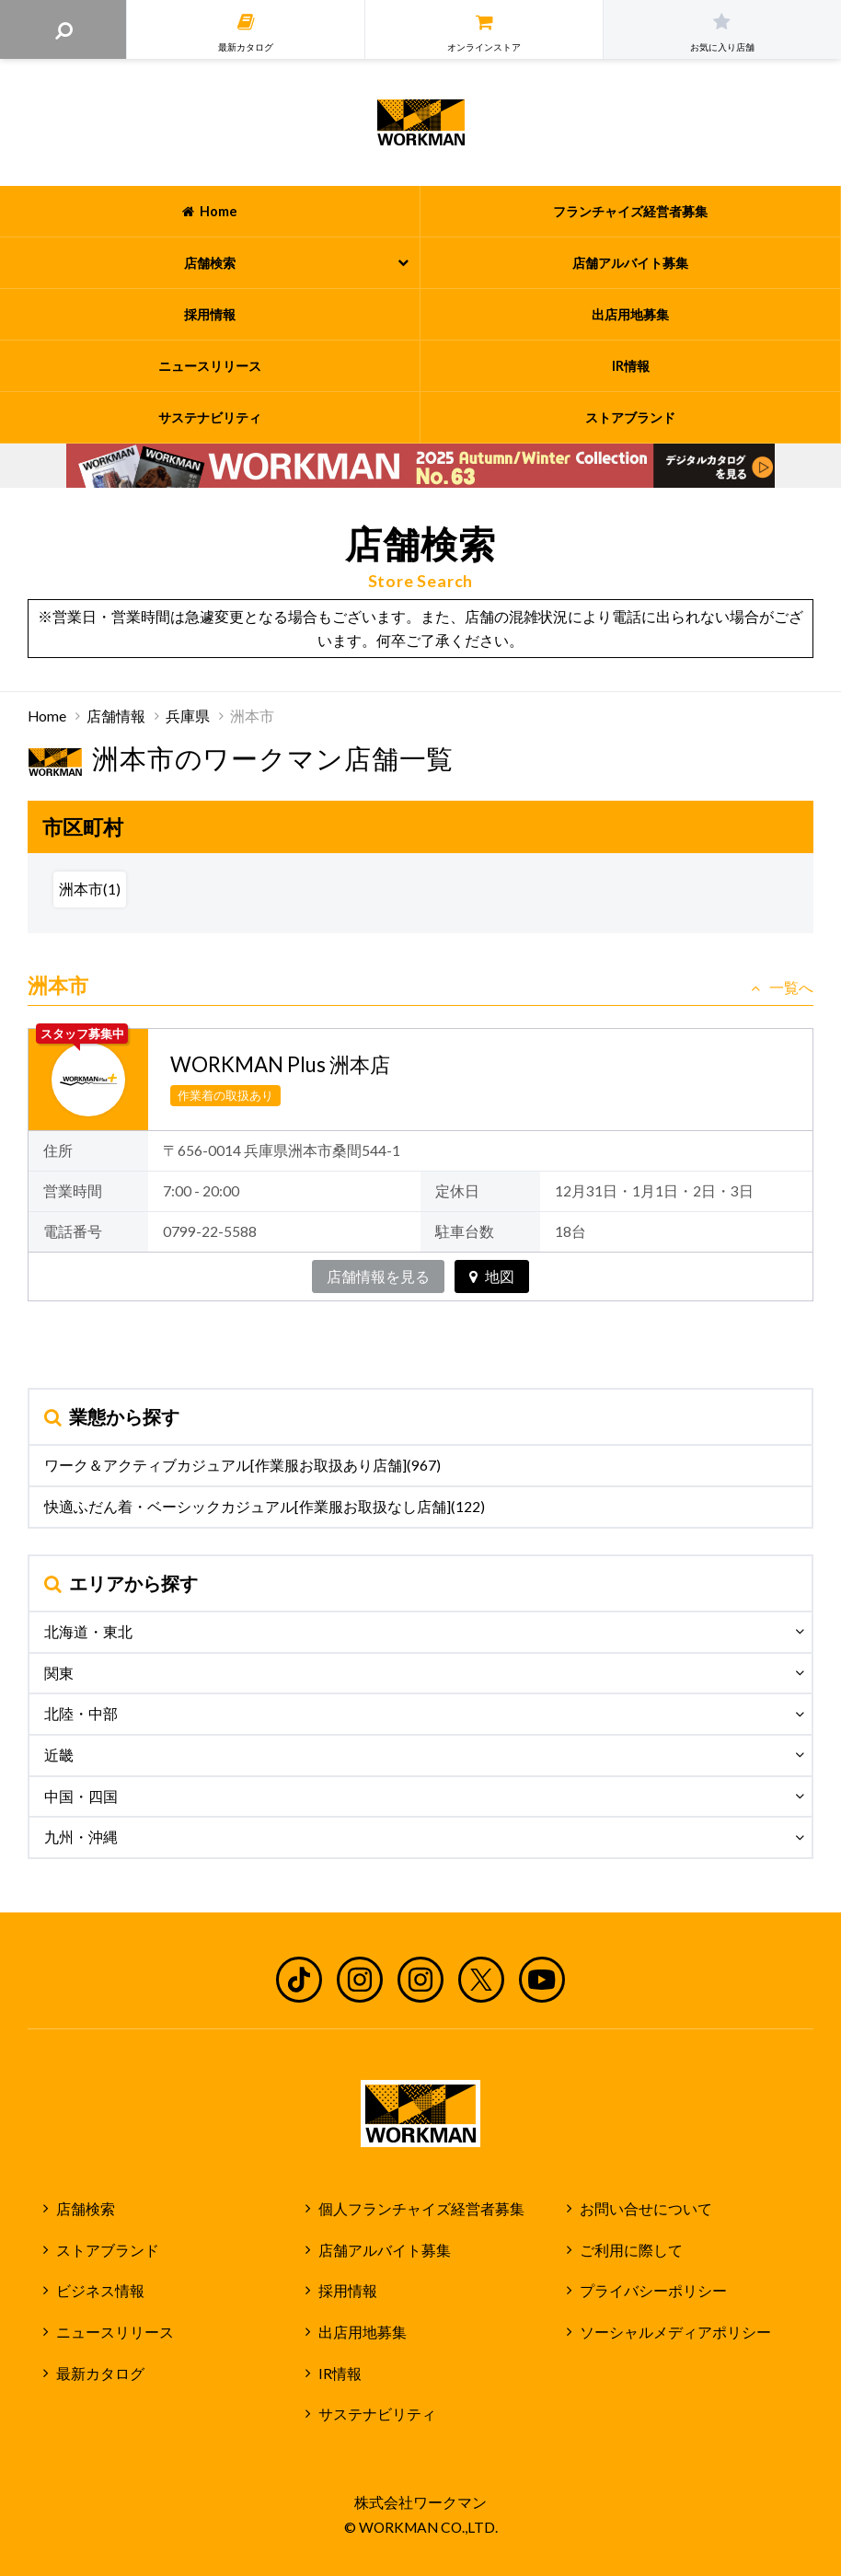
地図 (491, 1276)
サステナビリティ (377, 2414)
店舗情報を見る (378, 1276)
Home (47, 716)
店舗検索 (85, 2209)
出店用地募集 (362, 2332)
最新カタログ (100, 2373)
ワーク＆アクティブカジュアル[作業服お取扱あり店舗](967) (242, 1465)
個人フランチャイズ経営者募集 (421, 2209)
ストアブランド (107, 2250)
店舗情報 (115, 716)
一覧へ (782, 987)
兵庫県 (188, 716)
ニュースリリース (115, 2332)
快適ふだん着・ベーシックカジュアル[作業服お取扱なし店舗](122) (264, 1506)
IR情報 (340, 2373)
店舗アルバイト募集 (384, 2250)
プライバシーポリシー (653, 2290)
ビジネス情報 (100, 2290)
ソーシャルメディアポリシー (675, 2332)
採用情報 (347, 2290)
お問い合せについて (646, 2209)
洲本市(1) (90, 889)
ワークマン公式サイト (421, 122)
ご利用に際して (631, 2250)
